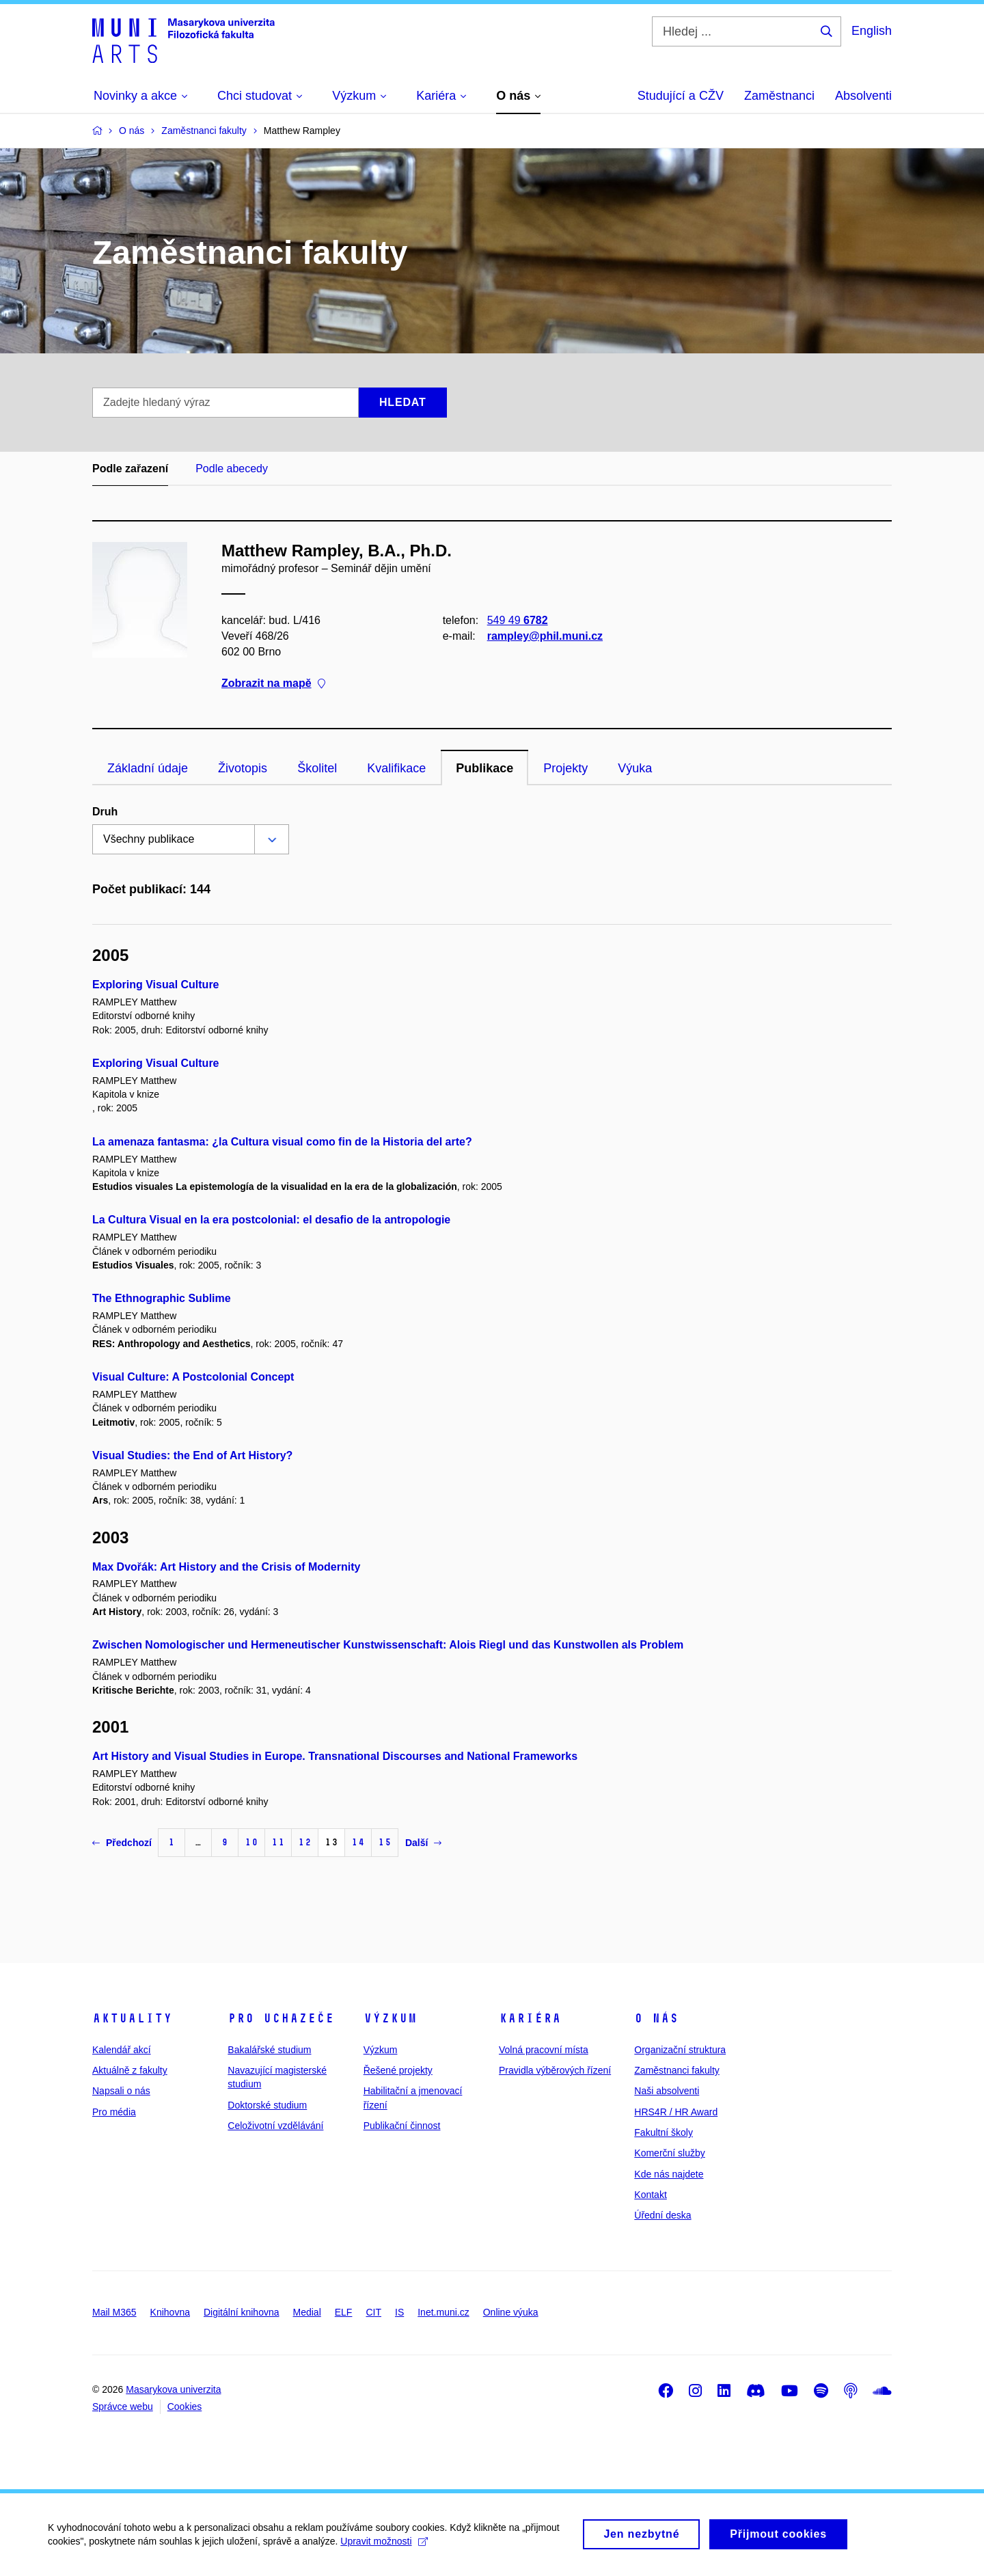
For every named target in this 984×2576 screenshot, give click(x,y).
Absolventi (863, 96)
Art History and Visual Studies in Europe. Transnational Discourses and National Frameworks (334, 1756)
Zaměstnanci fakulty (677, 2070)
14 (358, 1842)
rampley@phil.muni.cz (545, 636)
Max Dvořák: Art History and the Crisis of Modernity (226, 1567)
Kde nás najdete (668, 2174)
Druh (105, 811)
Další (423, 1842)
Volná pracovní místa (543, 2049)
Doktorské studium (267, 2105)
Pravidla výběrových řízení (555, 2070)
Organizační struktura (680, 2049)
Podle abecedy (231, 468)
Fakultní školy (663, 2132)
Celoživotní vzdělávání (275, 2125)
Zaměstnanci (779, 96)
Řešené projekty (398, 2070)
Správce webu (122, 2406)
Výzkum (390, 2018)
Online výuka (510, 2312)
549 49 (517, 620)
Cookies (184, 2406)
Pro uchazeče (281, 2018)
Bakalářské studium (269, 2049)
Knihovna (170, 2312)
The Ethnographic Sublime (161, 1298)
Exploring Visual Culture (155, 984)
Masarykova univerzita (173, 2389)
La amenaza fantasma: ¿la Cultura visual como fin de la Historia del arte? (282, 1142)
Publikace (484, 768)
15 (385, 1842)
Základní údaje (147, 768)
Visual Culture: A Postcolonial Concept (193, 1377)
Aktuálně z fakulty (129, 2070)
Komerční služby (669, 2152)
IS (399, 2312)
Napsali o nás (121, 2090)
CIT (373, 2312)
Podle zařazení (130, 468)
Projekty (565, 768)
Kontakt (650, 2194)
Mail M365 (114, 2312)
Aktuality (132, 2018)
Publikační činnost (402, 2125)
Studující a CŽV (681, 96)
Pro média (114, 2111)
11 (278, 1842)
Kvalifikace (396, 768)
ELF (344, 2312)
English (871, 31)
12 (305, 1842)
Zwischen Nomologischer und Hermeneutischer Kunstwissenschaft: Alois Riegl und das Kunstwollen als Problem (387, 1645)
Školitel (317, 768)
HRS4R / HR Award (676, 2111)
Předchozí (122, 1842)
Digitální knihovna (241, 2312)
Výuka (635, 768)
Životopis (242, 768)
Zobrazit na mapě (273, 684)
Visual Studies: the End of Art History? (192, 1455)
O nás (656, 2018)
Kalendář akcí (121, 2049)
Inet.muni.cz (443, 2312)
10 (251, 1842)
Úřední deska (662, 2215)
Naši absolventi (666, 2090)
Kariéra (530, 2018)
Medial (307, 2312)
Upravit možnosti (383, 2547)
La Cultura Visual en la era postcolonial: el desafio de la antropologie (271, 1219)
